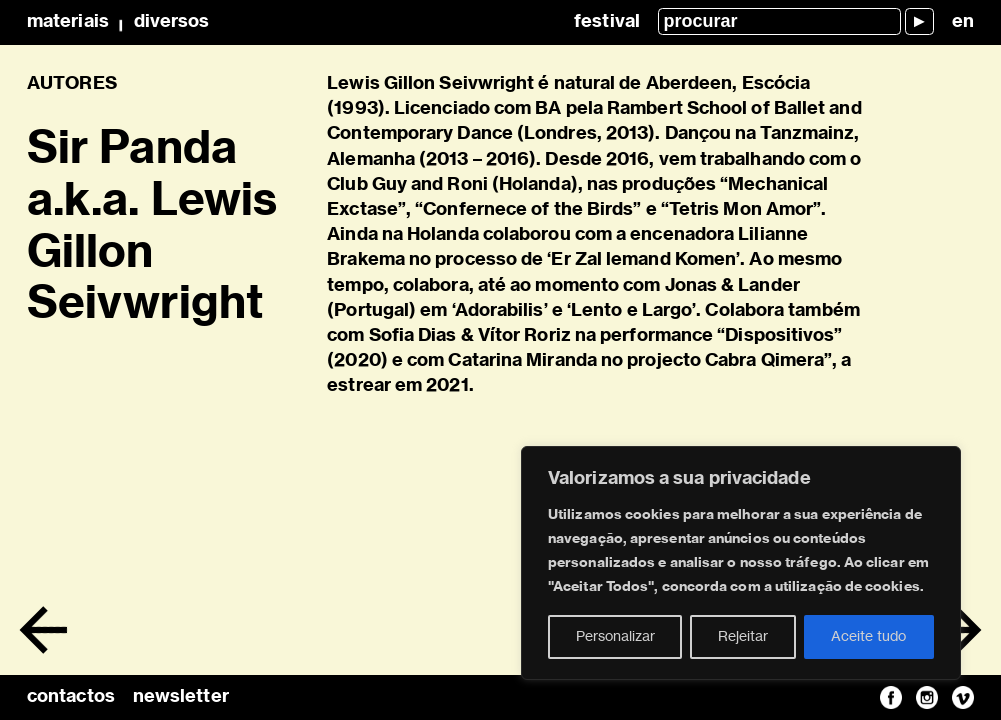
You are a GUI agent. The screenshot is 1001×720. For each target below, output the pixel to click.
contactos (71, 697)
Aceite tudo (868, 637)
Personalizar (615, 637)
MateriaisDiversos (118, 22)
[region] (741, 563)
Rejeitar (743, 637)
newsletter (181, 697)
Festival (607, 22)
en (963, 22)
